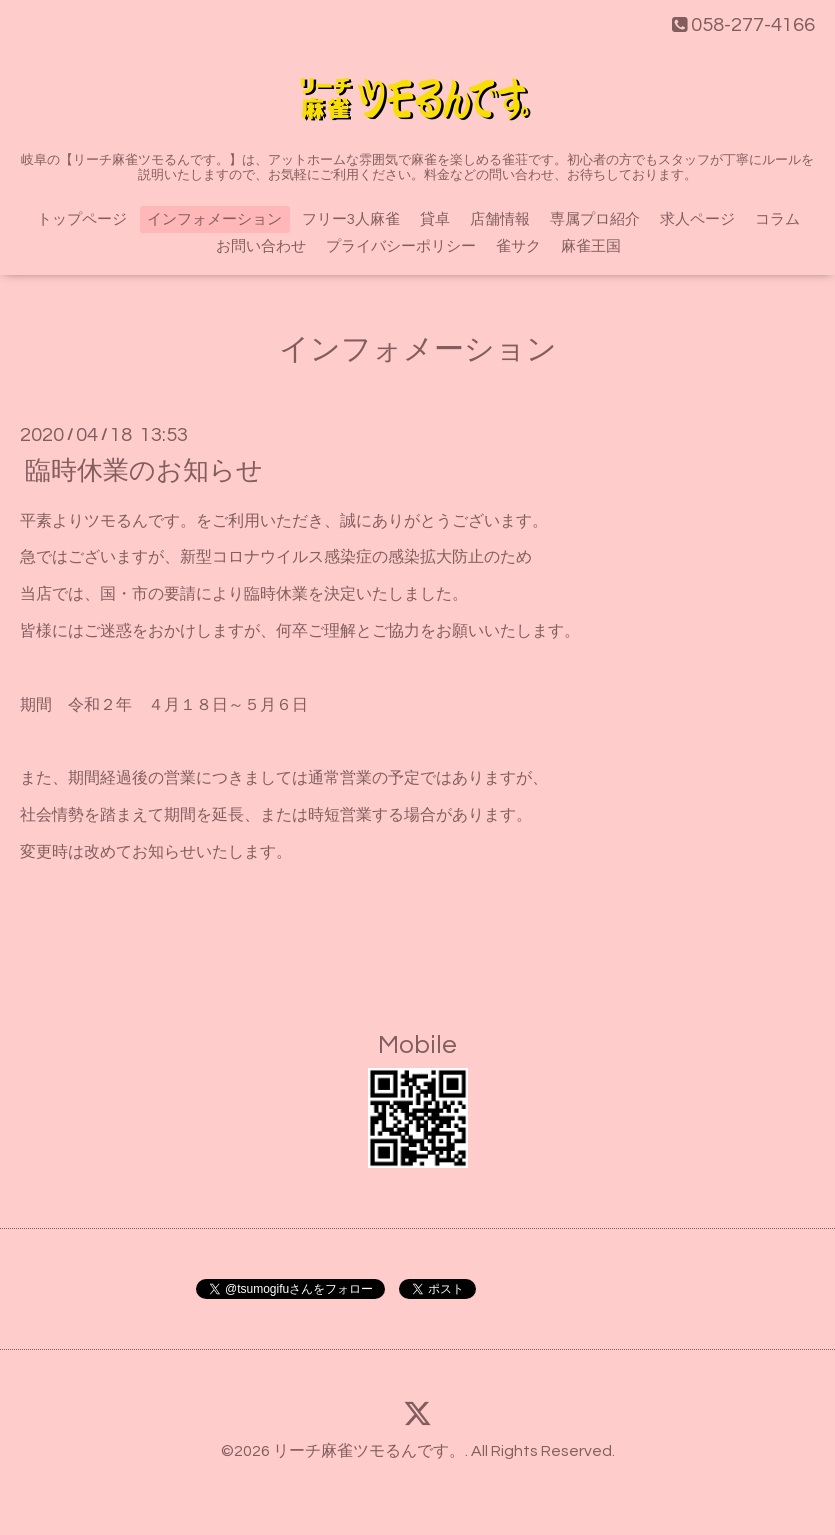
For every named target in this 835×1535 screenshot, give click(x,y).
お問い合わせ (261, 246)
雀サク (518, 246)
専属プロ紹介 (595, 219)
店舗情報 (500, 219)
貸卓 (435, 219)
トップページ (82, 219)
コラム (777, 219)
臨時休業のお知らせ (144, 470)
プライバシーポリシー (401, 246)
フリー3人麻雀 (351, 219)
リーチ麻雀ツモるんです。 (369, 1451)
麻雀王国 (591, 246)
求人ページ (697, 219)
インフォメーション (214, 219)
